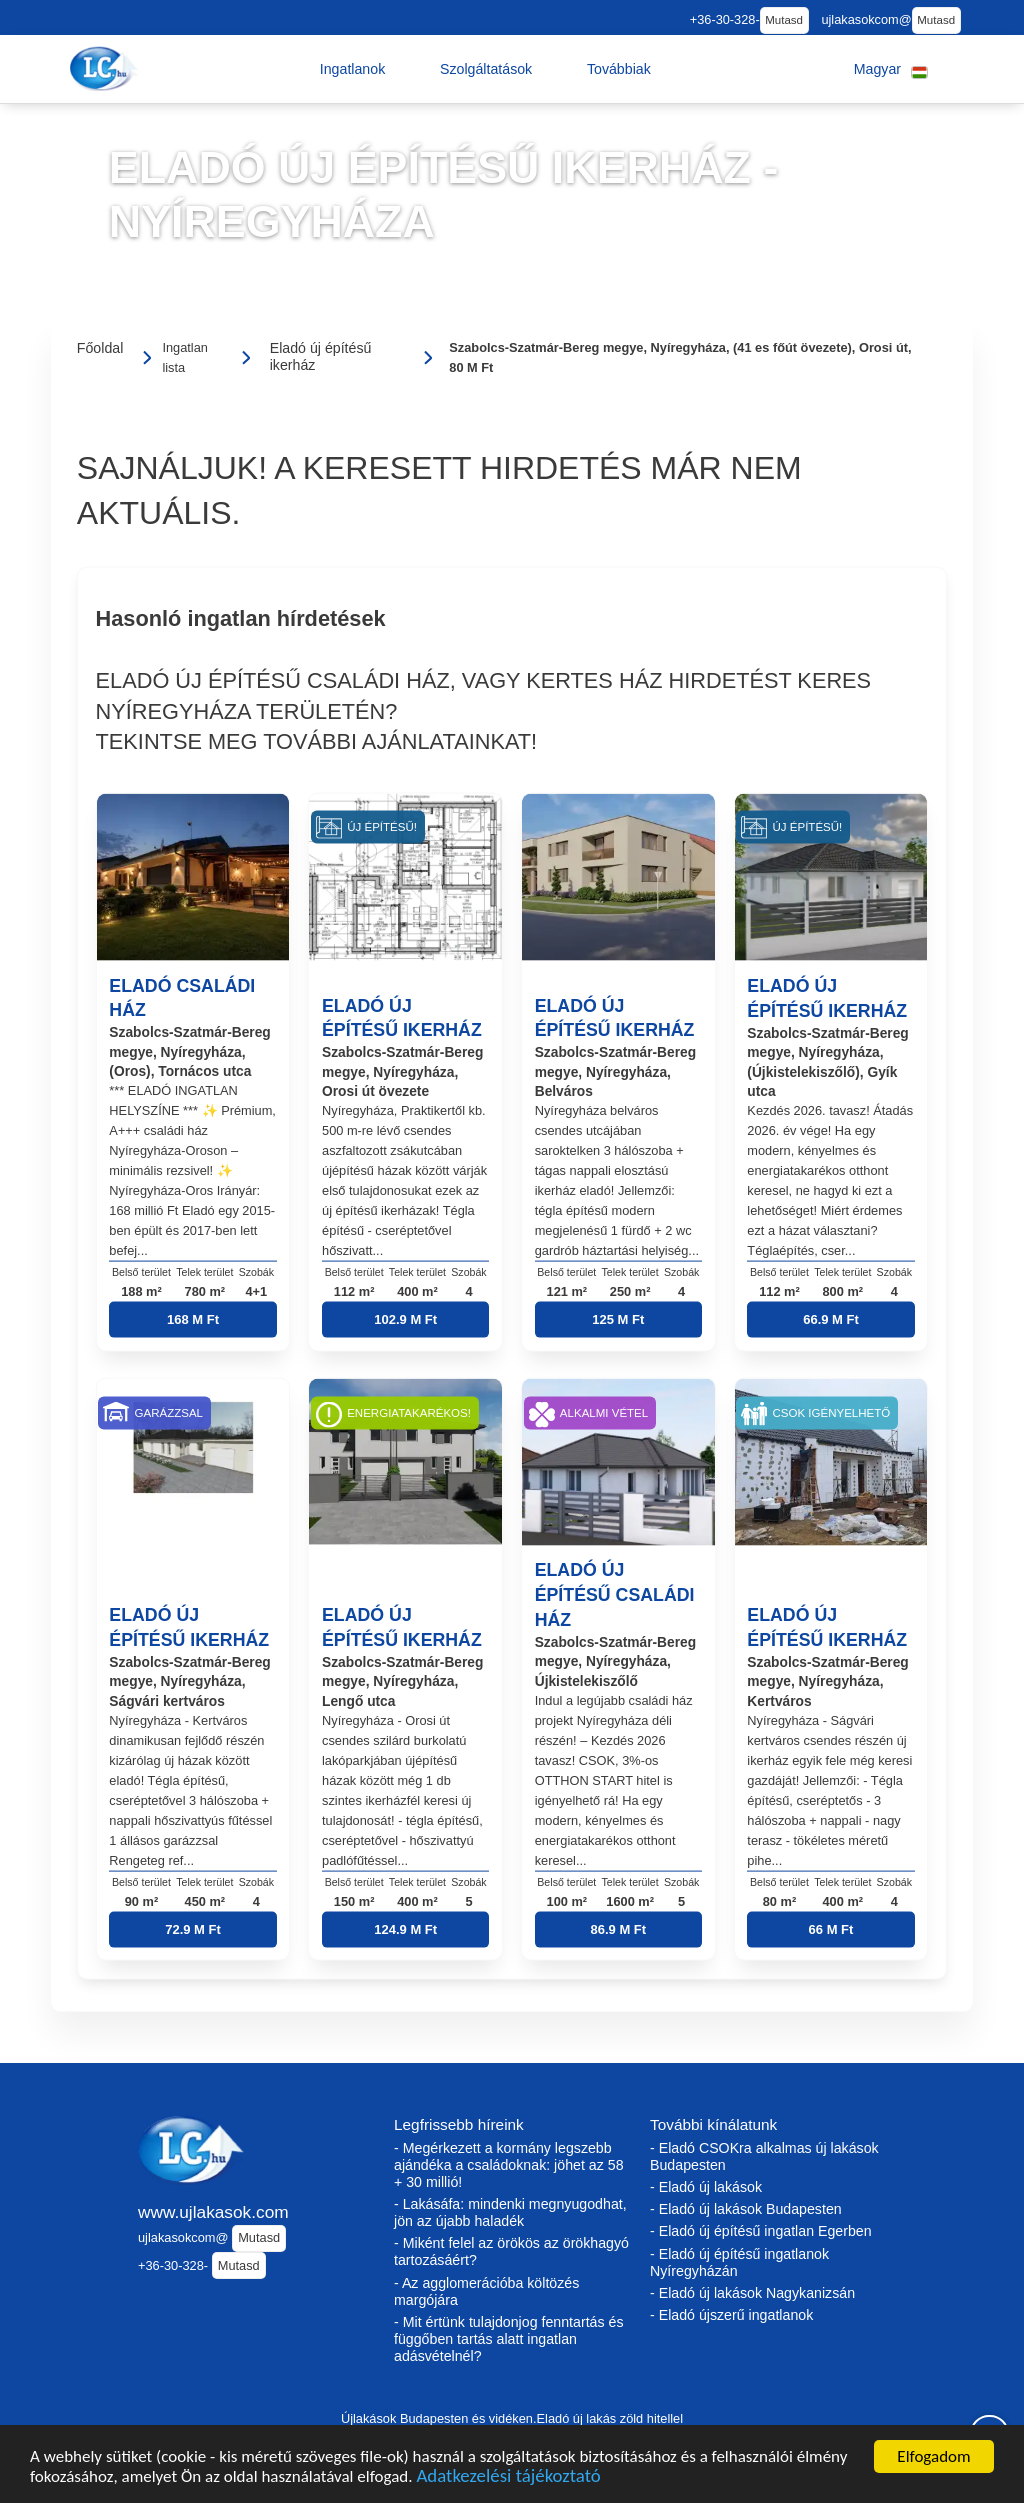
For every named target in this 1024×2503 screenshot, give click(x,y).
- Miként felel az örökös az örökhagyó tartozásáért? (511, 2251)
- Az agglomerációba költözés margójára (486, 2291)
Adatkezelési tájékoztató (508, 2480)
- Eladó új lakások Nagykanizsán (752, 2293)
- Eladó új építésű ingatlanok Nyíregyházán (739, 2262)
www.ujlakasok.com (213, 2212)
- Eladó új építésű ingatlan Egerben (761, 2231)
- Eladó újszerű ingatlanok (731, 2315)
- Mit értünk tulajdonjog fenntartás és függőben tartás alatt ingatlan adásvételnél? (509, 2339)
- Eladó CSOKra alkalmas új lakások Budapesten (764, 2156)
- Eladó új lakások (706, 2187)
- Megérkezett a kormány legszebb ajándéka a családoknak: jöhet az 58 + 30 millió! (509, 2165)
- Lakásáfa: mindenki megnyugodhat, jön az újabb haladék (510, 2212)
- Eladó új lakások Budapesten (746, 2209)
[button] (353, 69)
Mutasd (784, 20)
